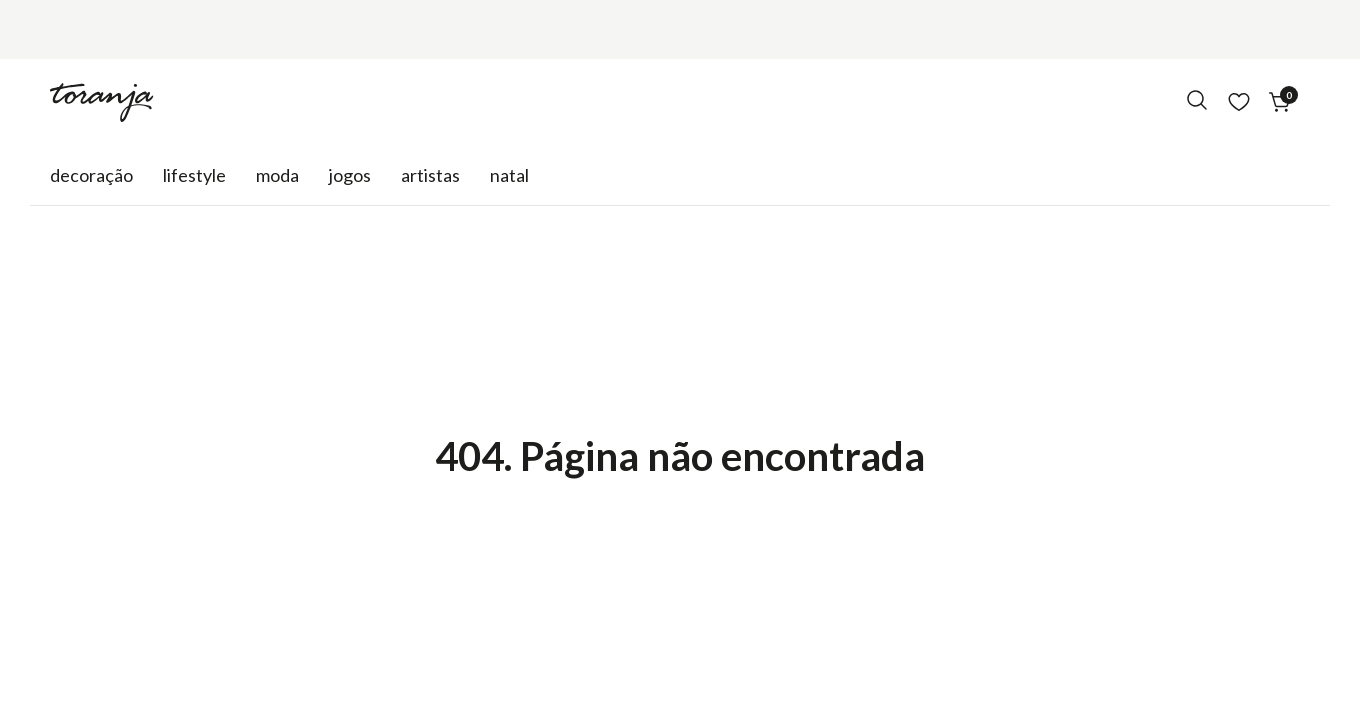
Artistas (430, 175)
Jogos (350, 175)
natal (509, 175)
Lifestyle (194, 175)
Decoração (91, 175)
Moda (277, 175)
